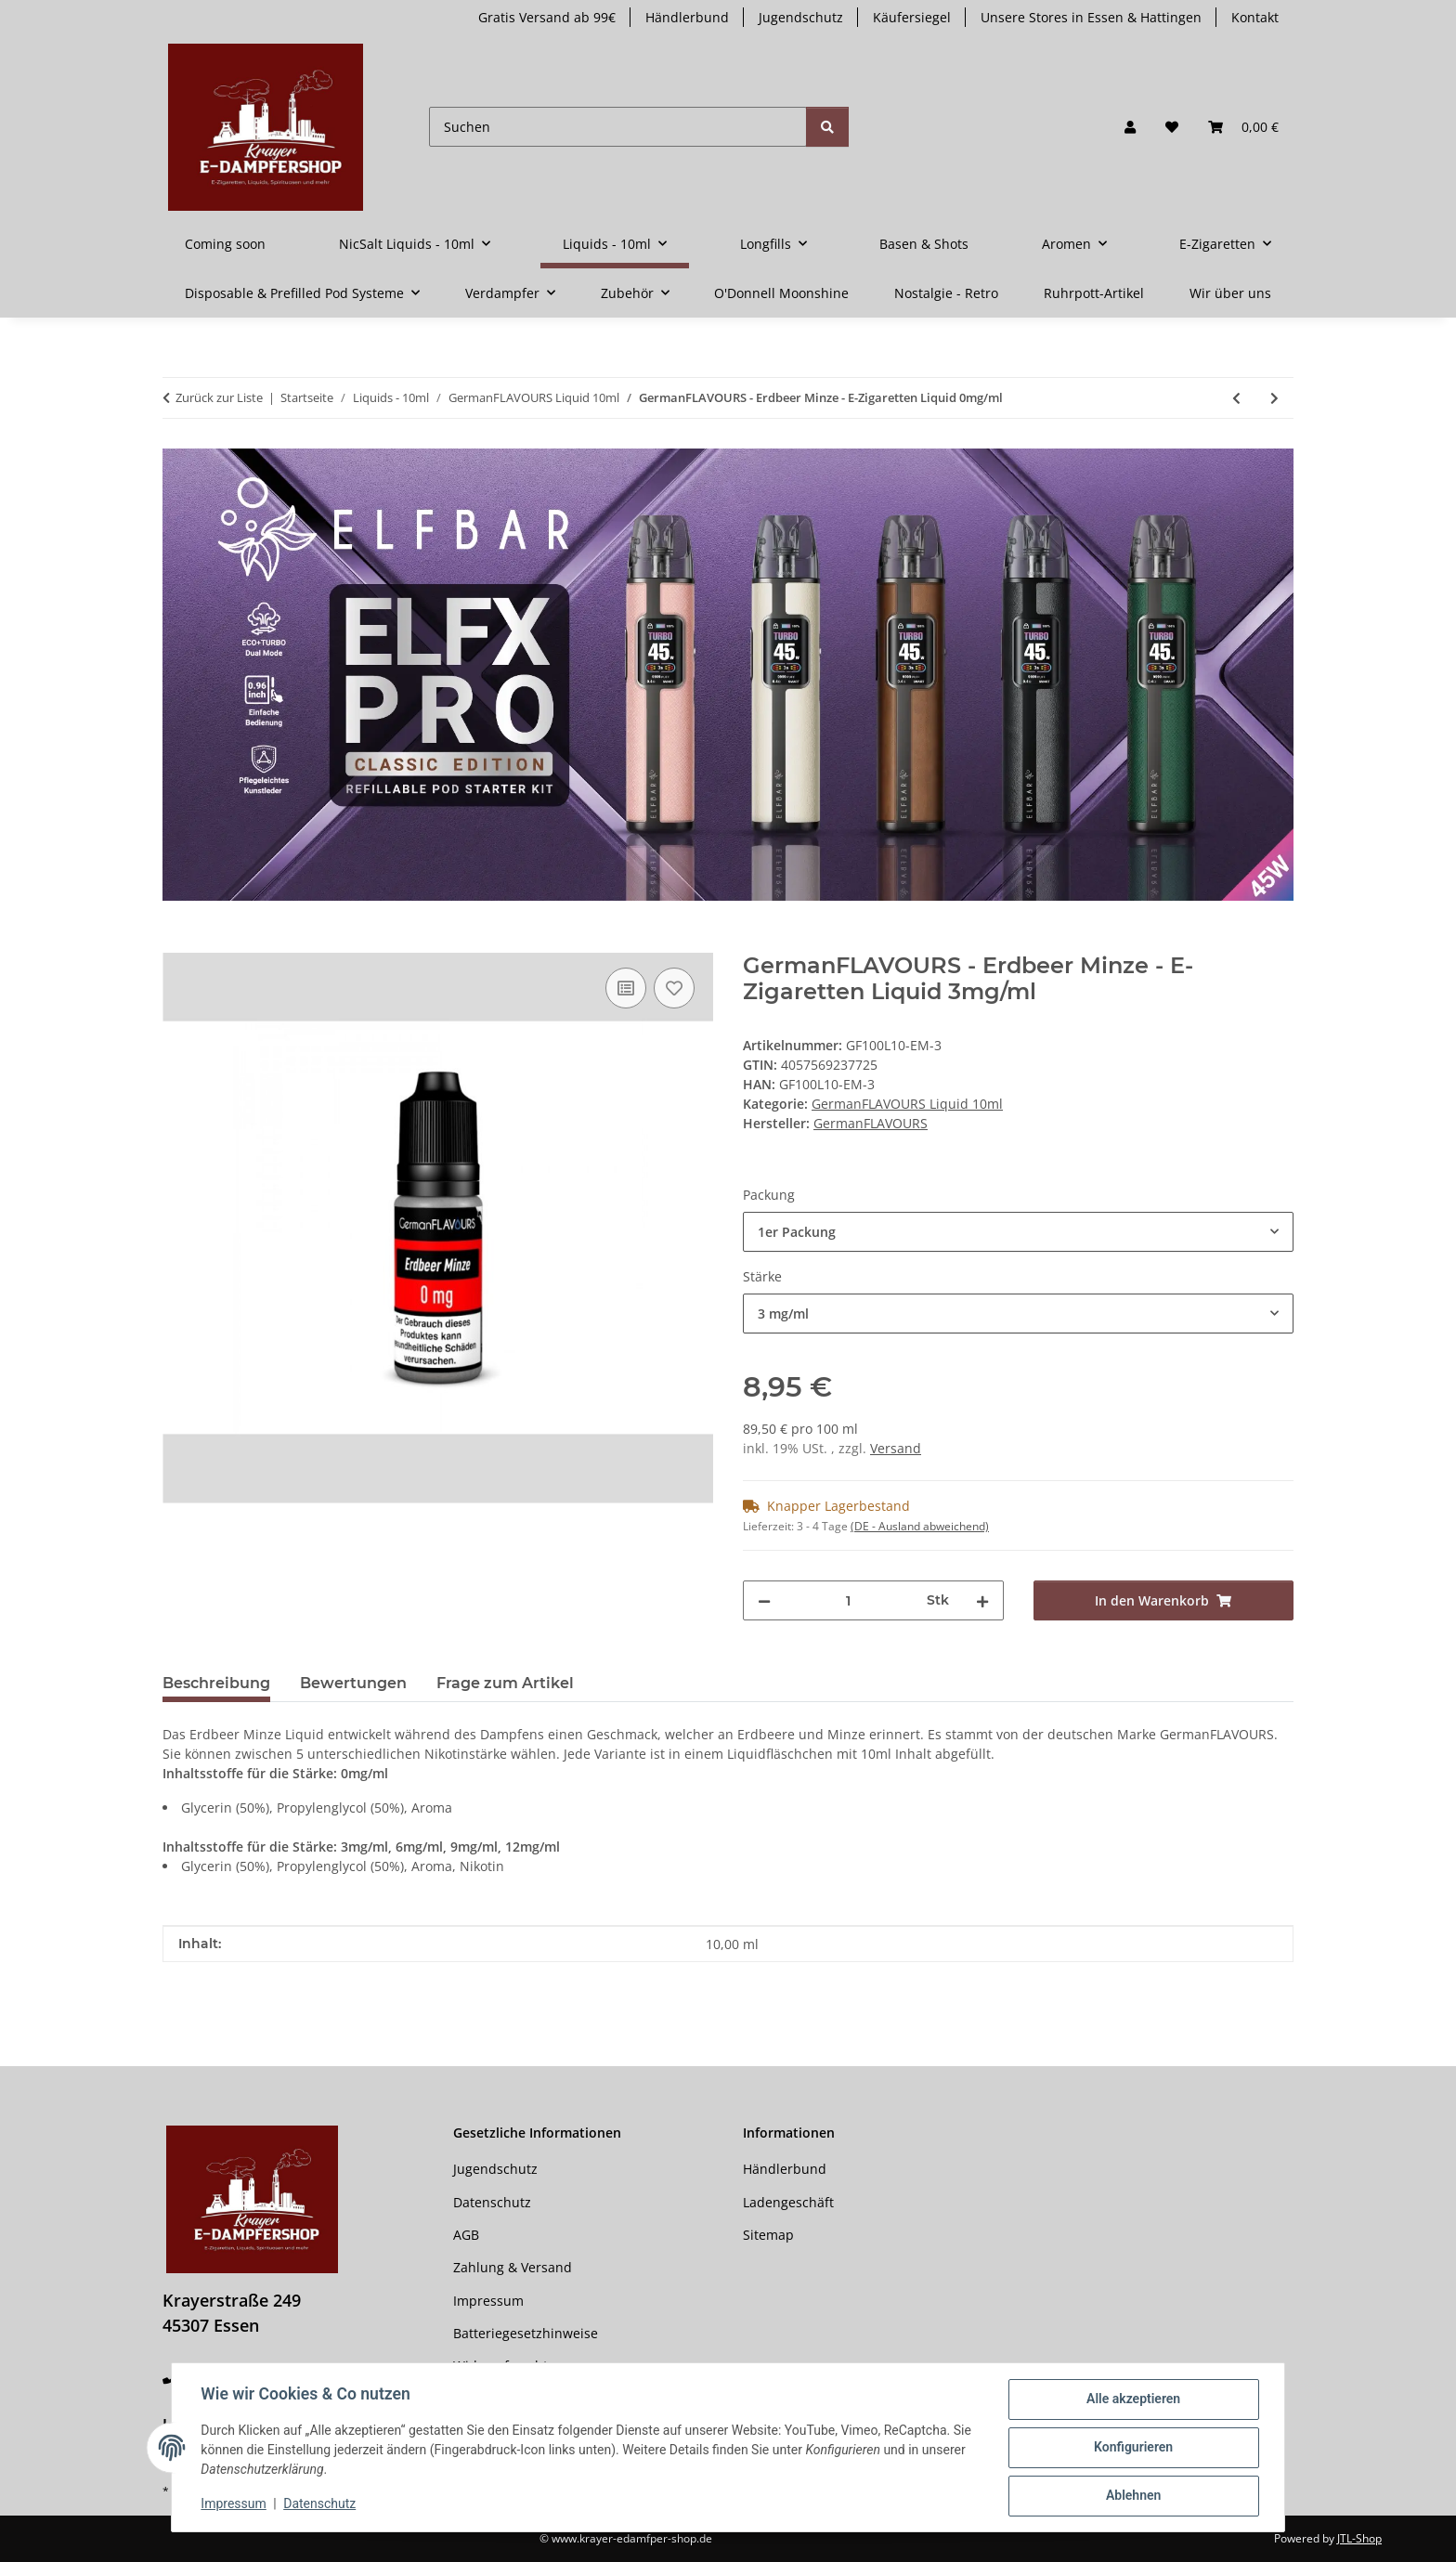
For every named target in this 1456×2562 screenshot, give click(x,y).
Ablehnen (1132, 2496)
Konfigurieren (1132, 2447)
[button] (1130, 127)
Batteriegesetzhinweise (525, 2333)
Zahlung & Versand (512, 2267)
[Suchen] (618, 127)
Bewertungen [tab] (353, 1683)
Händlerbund (687, 17)
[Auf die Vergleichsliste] (625, 988)
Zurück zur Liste (219, 397)
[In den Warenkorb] (177, 942)
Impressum (234, 2504)
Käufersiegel (912, 17)
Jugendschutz (801, 17)
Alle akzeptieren (1132, 2399)
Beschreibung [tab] (216, 1683)
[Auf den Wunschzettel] (674, 988)
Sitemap (768, 2234)
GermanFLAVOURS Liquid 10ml (907, 1103)
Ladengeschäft (788, 2202)
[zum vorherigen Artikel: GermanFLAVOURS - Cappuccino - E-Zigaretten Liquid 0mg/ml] (1236, 398)
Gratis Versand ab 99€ (547, 17)
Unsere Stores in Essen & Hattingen (1091, 17)
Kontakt (1255, 17)
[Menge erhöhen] (982, 1600)
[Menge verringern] (764, 1600)
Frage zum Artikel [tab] (505, 1683)
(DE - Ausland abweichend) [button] (920, 1526)
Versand (895, 1448)
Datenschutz (320, 2504)
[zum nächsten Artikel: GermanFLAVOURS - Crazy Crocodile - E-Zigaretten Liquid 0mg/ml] (1274, 398)
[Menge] (849, 1600)
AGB (466, 2234)
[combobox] (1018, 1232)
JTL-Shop (1359, 2538)
